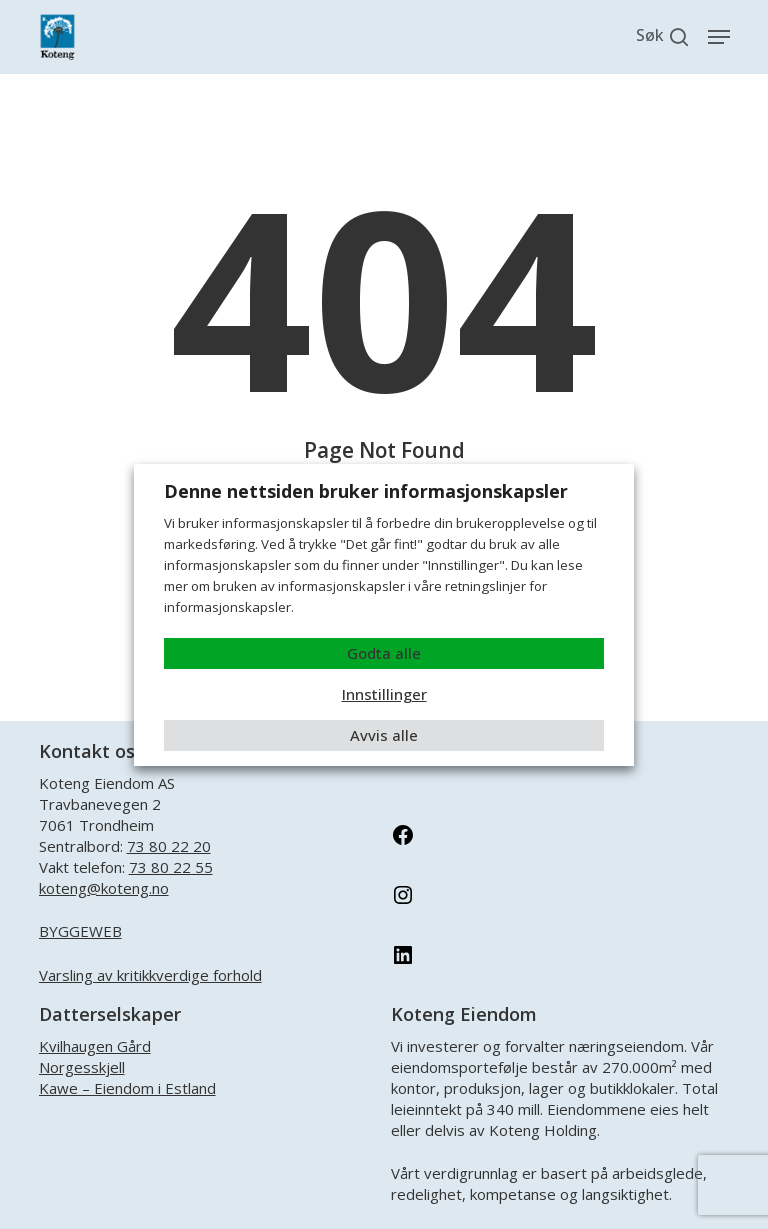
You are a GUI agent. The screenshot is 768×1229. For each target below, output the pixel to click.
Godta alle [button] (384, 653)
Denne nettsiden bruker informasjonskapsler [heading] (366, 491)
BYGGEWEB (80, 931)
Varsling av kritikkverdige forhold (150, 975)
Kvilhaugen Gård (95, 1046)
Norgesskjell (82, 1067)
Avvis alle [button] (384, 735)
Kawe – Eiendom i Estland (127, 1088)
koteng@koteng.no (104, 888)
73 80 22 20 (169, 846)
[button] (719, 37)
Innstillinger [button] (384, 694)
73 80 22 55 (171, 867)
